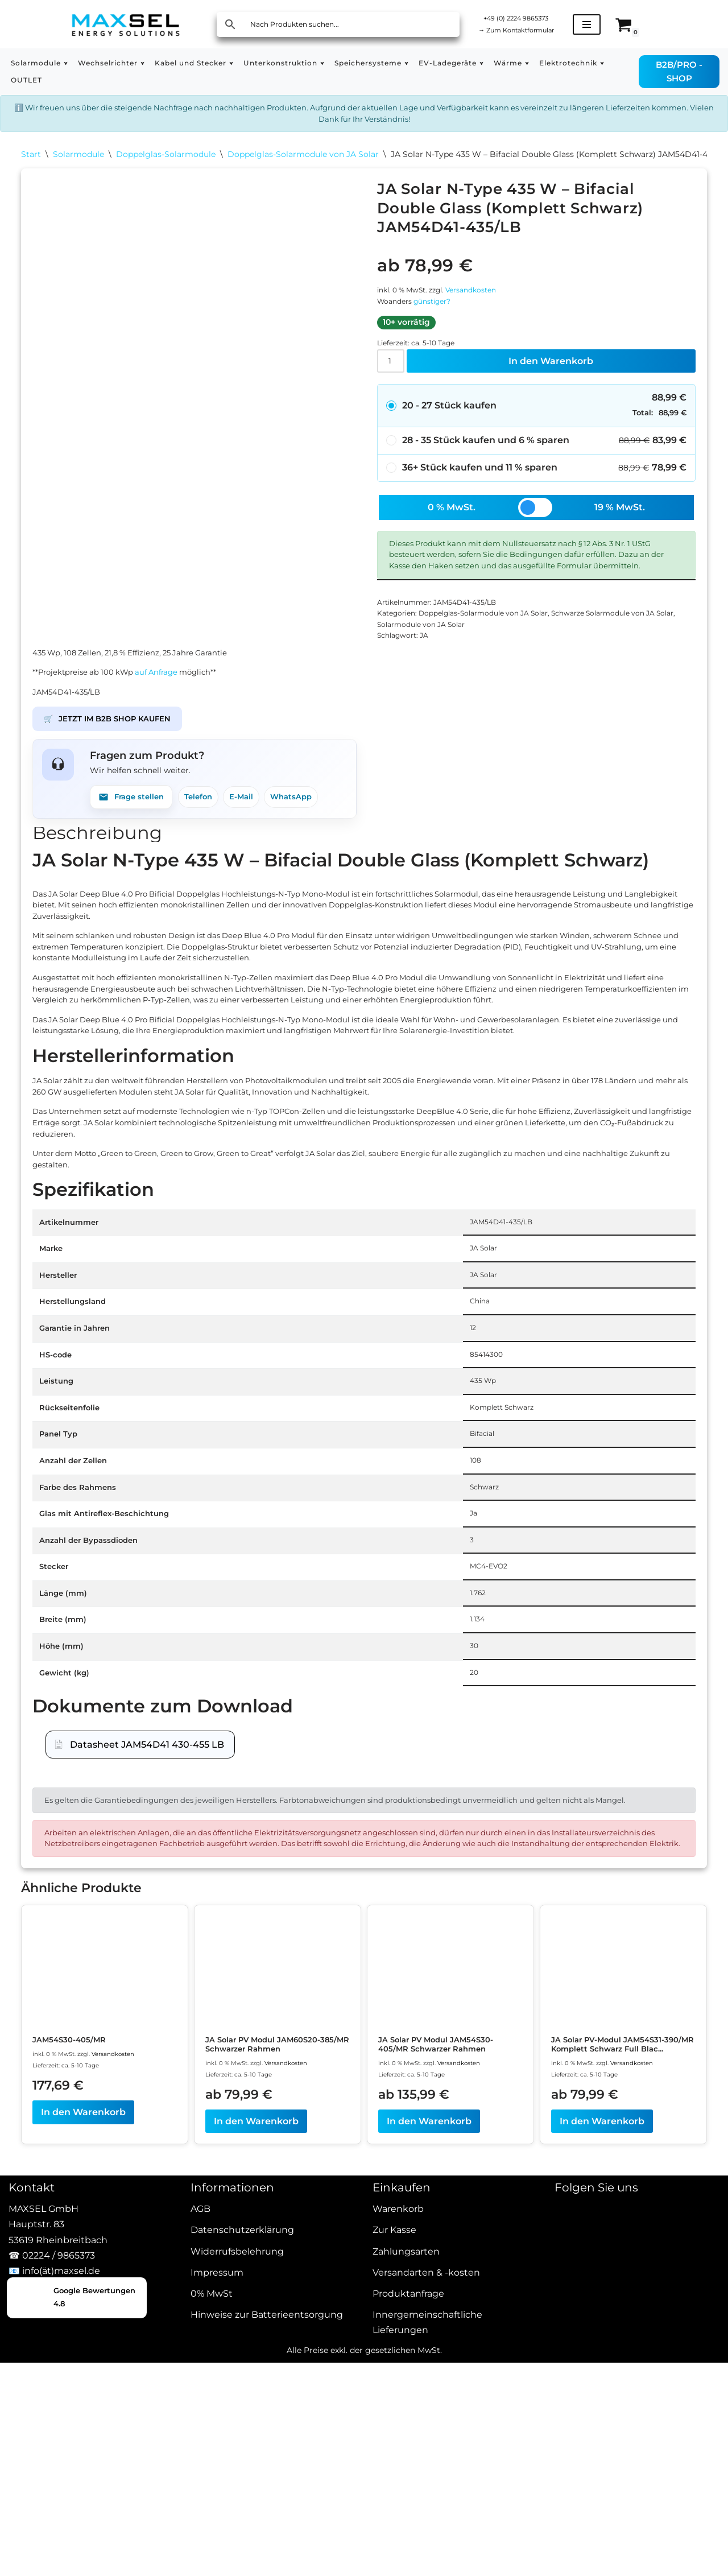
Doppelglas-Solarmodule (166, 165)
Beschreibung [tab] (97, 943)
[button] (74, 63)
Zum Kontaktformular (527, 31)
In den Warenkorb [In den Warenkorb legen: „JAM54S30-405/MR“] (83, 2479)
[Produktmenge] (393, 397)
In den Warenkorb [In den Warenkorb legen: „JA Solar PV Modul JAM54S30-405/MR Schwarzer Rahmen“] (429, 2490)
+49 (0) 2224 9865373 (527, 16)
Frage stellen (136, 903)
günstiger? (442, 326)
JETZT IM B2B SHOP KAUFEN (120, 816)
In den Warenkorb (554, 396)
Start (31, 165)
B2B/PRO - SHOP (684, 71)
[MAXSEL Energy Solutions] (126, 24)
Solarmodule (78, 165)
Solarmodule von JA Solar (464, 701)
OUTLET (115, 80)
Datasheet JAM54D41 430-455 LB (147, 2043)
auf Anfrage (184, 761)
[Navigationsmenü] (609, 24)
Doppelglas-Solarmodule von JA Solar (303, 165)
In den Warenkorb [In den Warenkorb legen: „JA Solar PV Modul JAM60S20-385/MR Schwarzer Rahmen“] (256, 2490)
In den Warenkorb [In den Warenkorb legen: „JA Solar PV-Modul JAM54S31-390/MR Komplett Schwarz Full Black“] (602, 2501)
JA (432, 716)
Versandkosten (487, 311)
